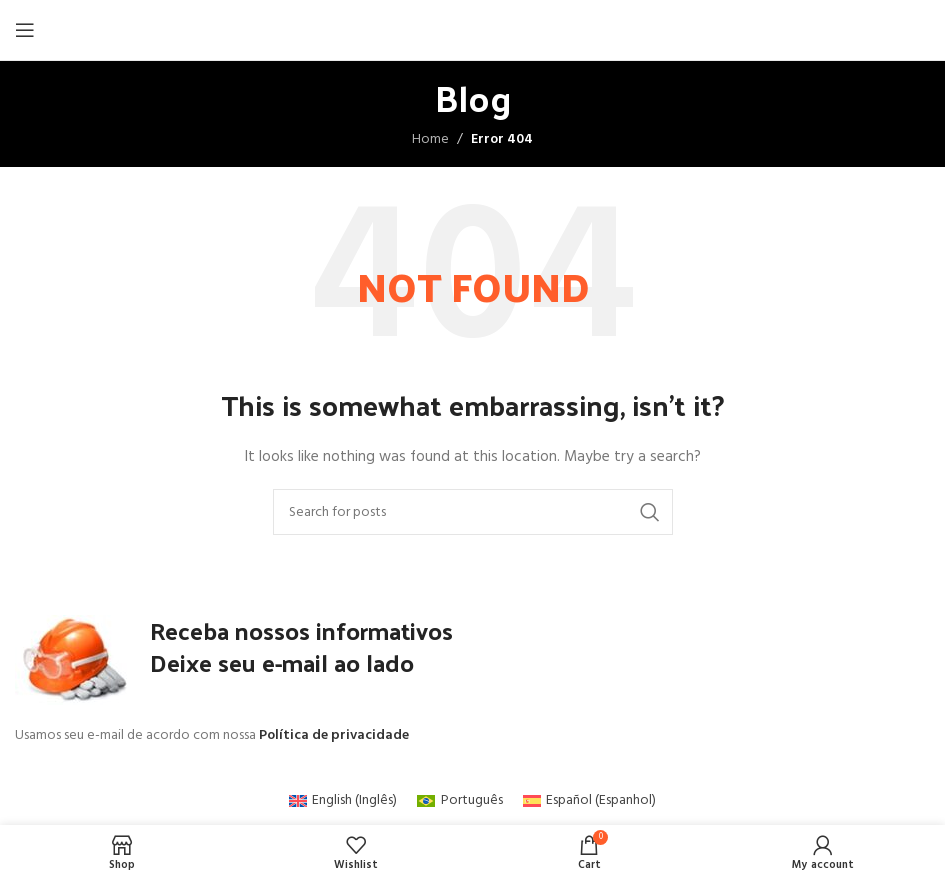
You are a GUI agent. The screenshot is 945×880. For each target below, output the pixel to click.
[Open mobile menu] (25, 30)
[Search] (473, 512)
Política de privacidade (334, 735)
